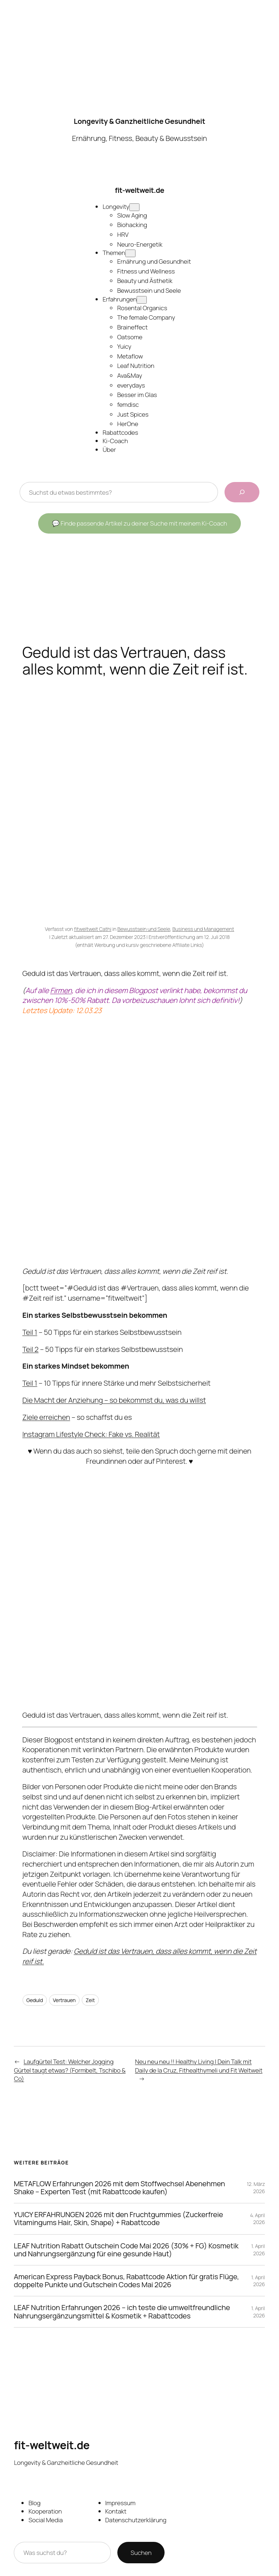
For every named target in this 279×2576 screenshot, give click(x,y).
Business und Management (203, 929)
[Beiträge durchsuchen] (242, 492)
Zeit (90, 2000)
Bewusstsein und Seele (143, 929)
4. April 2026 (257, 2219)
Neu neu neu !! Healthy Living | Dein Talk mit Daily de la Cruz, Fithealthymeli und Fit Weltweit (199, 2065)
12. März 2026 (256, 2187)
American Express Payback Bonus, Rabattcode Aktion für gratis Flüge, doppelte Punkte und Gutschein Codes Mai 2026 (126, 2281)
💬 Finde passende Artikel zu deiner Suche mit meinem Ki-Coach (139, 523)
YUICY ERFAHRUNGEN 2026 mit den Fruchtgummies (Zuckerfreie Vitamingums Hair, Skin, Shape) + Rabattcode (118, 2219)
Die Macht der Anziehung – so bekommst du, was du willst (114, 1400)
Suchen (140, 2552)
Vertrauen (64, 2000)
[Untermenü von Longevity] (134, 207)
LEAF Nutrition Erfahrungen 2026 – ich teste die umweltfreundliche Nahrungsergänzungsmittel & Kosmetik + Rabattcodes (122, 2312)
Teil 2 (31, 1349)
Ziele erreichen (46, 1417)
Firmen (61, 990)
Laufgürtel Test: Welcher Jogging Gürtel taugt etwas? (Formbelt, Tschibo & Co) (69, 2070)
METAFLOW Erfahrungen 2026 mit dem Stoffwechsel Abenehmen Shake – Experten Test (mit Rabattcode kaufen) (119, 2187)
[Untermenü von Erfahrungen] (142, 300)
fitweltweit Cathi (93, 929)
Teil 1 (30, 1332)
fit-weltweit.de (139, 190)
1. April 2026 (258, 2250)
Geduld (35, 2000)
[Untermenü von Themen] (130, 253)
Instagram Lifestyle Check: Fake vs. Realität (91, 1434)
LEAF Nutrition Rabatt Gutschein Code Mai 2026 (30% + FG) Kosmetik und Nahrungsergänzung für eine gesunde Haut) (126, 2249)
